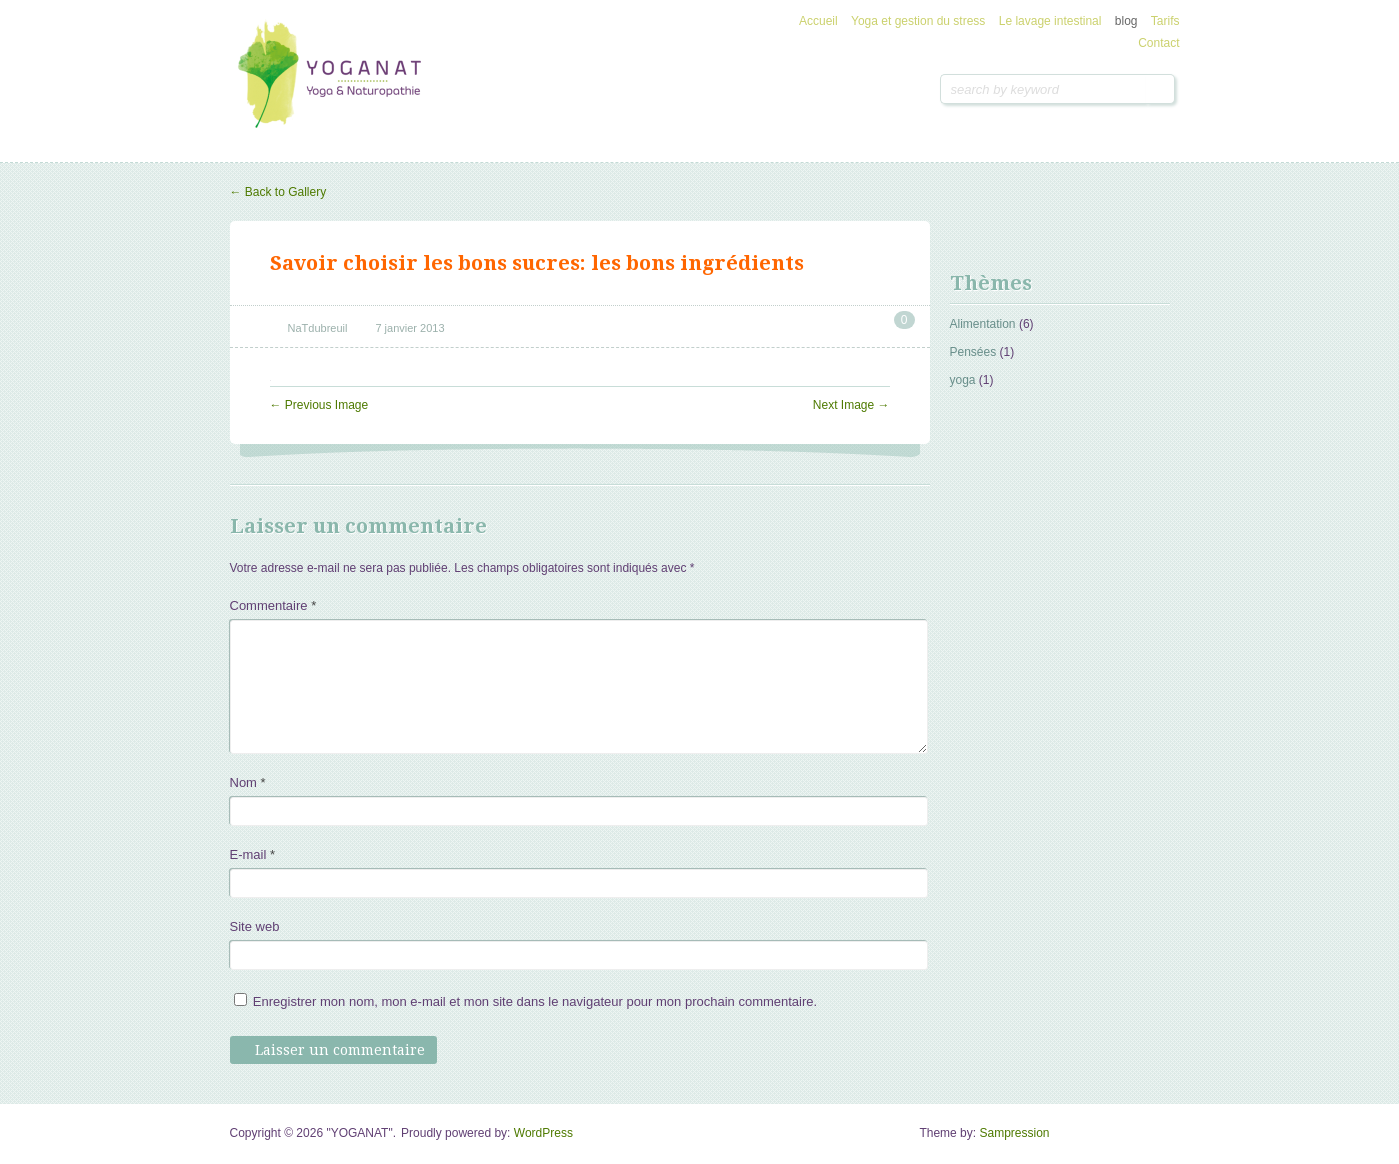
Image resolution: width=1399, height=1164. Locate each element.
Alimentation (983, 324)
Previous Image (319, 405)
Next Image (851, 405)
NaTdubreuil (318, 328)
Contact (1158, 43)
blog (1126, 21)
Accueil (818, 21)
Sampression (1014, 1133)
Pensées (973, 352)
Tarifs (1165, 21)
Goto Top (1156, 1140)
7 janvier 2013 (409, 328)
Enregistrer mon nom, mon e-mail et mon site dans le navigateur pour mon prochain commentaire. (535, 1001)
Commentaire (273, 605)
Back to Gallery (278, 192)
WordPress (543, 1133)
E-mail (253, 854)
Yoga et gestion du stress (918, 21)
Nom (248, 782)
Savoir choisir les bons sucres (425, 263)
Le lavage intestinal (1050, 21)
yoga (963, 380)
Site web (255, 926)
